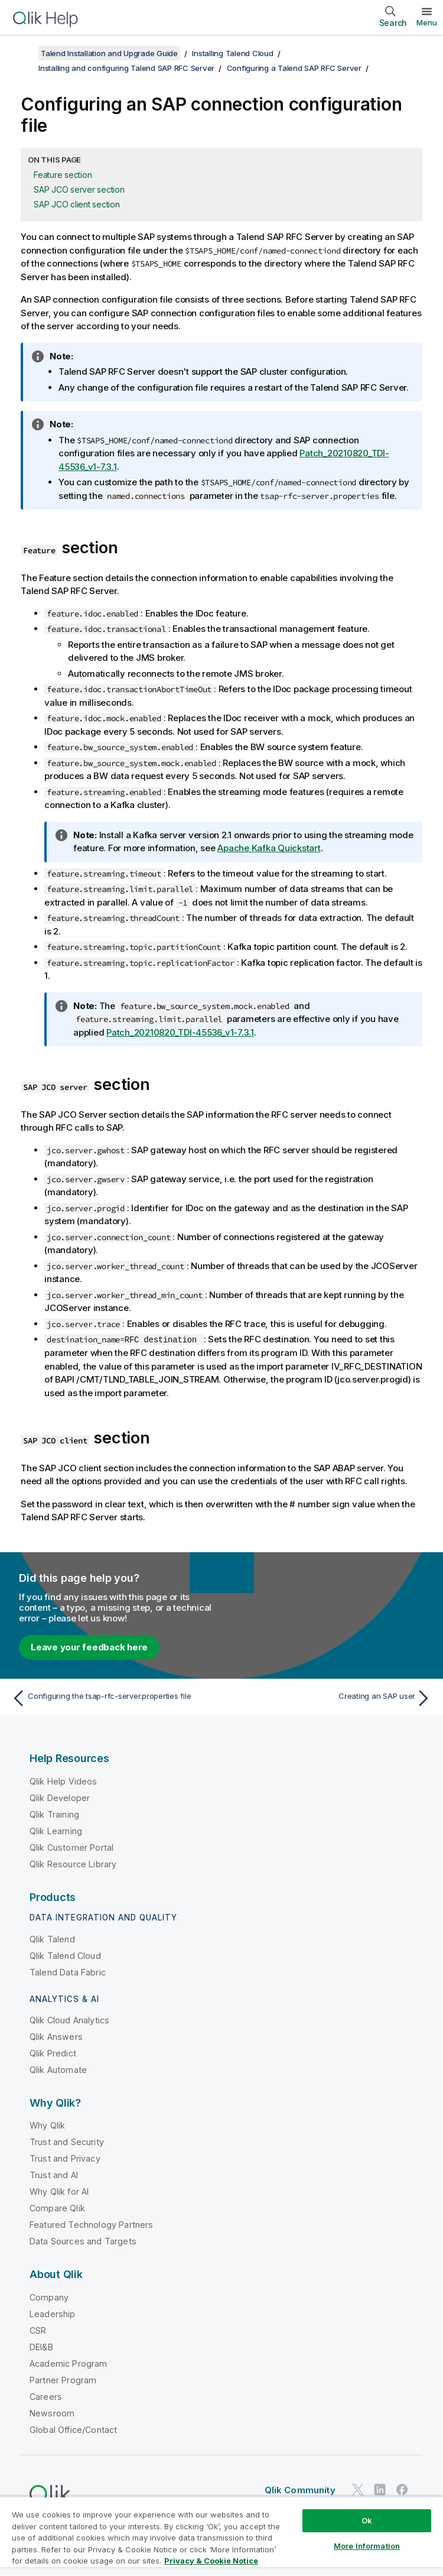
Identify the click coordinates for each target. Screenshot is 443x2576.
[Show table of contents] (23, 53)
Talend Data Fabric (68, 1972)
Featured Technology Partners (91, 2225)
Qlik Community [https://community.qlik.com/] (300, 2490)
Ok (366, 2520)
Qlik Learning (56, 1830)
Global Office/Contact (73, 2429)
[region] (221, 2536)
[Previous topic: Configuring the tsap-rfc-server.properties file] (113, 1698)
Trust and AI (54, 2175)
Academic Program (69, 2363)
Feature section (63, 175)
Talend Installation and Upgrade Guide (109, 53)
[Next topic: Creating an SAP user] (330, 1698)
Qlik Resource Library (73, 1863)
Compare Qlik (57, 2208)
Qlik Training (54, 1814)
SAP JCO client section (77, 204)
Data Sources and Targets (83, 2241)
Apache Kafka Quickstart (268, 848)
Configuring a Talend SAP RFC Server (294, 68)
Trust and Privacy (65, 2158)
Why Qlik (47, 2125)
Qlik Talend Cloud (65, 1955)
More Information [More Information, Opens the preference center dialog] (367, 2546)
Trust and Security (67, 2142)
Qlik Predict (53, 2053)
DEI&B (41, 2346)
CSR (38, 2330)
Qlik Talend (52, 1938)
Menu (426, 22)
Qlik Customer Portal (71, 1847)
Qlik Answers (56, 2037)
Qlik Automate (58, 2070)
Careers (46, 2396)
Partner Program (63, 2379)
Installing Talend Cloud (232, 53)
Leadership (53, 2313)
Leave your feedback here (89, 1646)
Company (49, 2297)
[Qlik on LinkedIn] (380, 2489)
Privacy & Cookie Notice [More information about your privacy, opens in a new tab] (211, 2560)
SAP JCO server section (79, 189)
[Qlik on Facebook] (402, 2489)
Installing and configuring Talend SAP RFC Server (126, 68)
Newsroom (52, 2413)
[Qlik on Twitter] (358, 2489)
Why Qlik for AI (59, 2191)
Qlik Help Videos (63, 1781)
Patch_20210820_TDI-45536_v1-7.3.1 (180, 1032)
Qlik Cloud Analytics (69, 2020)
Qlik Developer (60, 1797)
